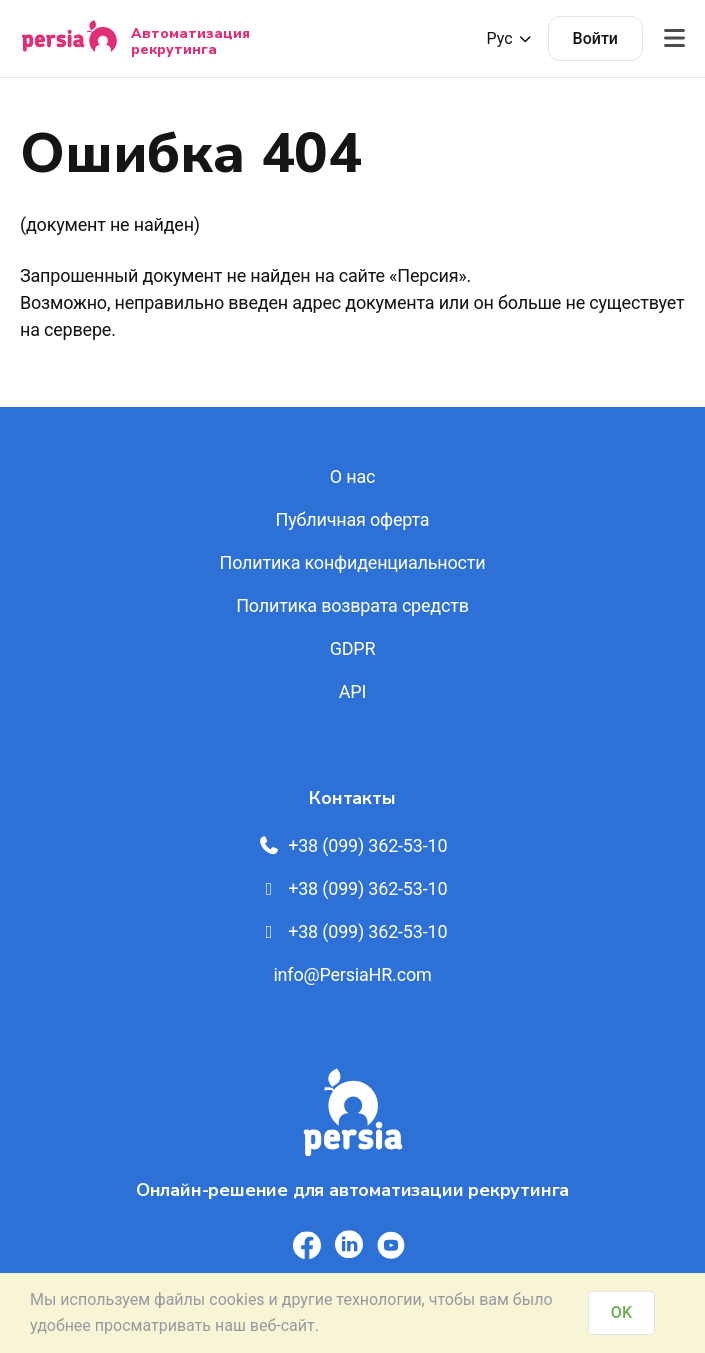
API (352, 691)
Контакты (352, 798)
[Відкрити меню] (674, 38)
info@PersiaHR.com (352, 974)
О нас (352, 476)
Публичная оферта (353, 519)
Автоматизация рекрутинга (190, 41)
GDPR (353, 648)
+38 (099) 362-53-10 (353, 845)
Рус (510, 38)
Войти (595, 38)
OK (621, 1312)
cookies (236, 1299)
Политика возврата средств (352, 605)
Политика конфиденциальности (353, 562)
